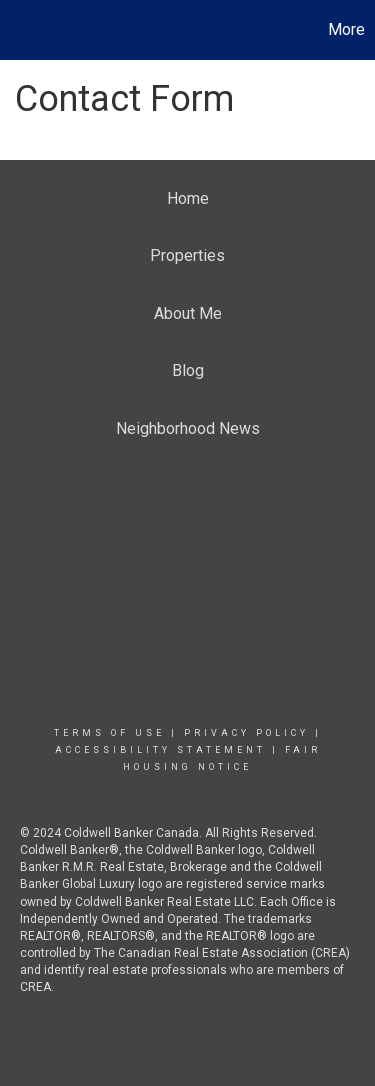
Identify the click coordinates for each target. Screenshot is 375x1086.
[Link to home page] (18, 30)
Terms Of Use (109, 733)
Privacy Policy (246, 733)
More (346, 29)
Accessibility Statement (160, 750)
